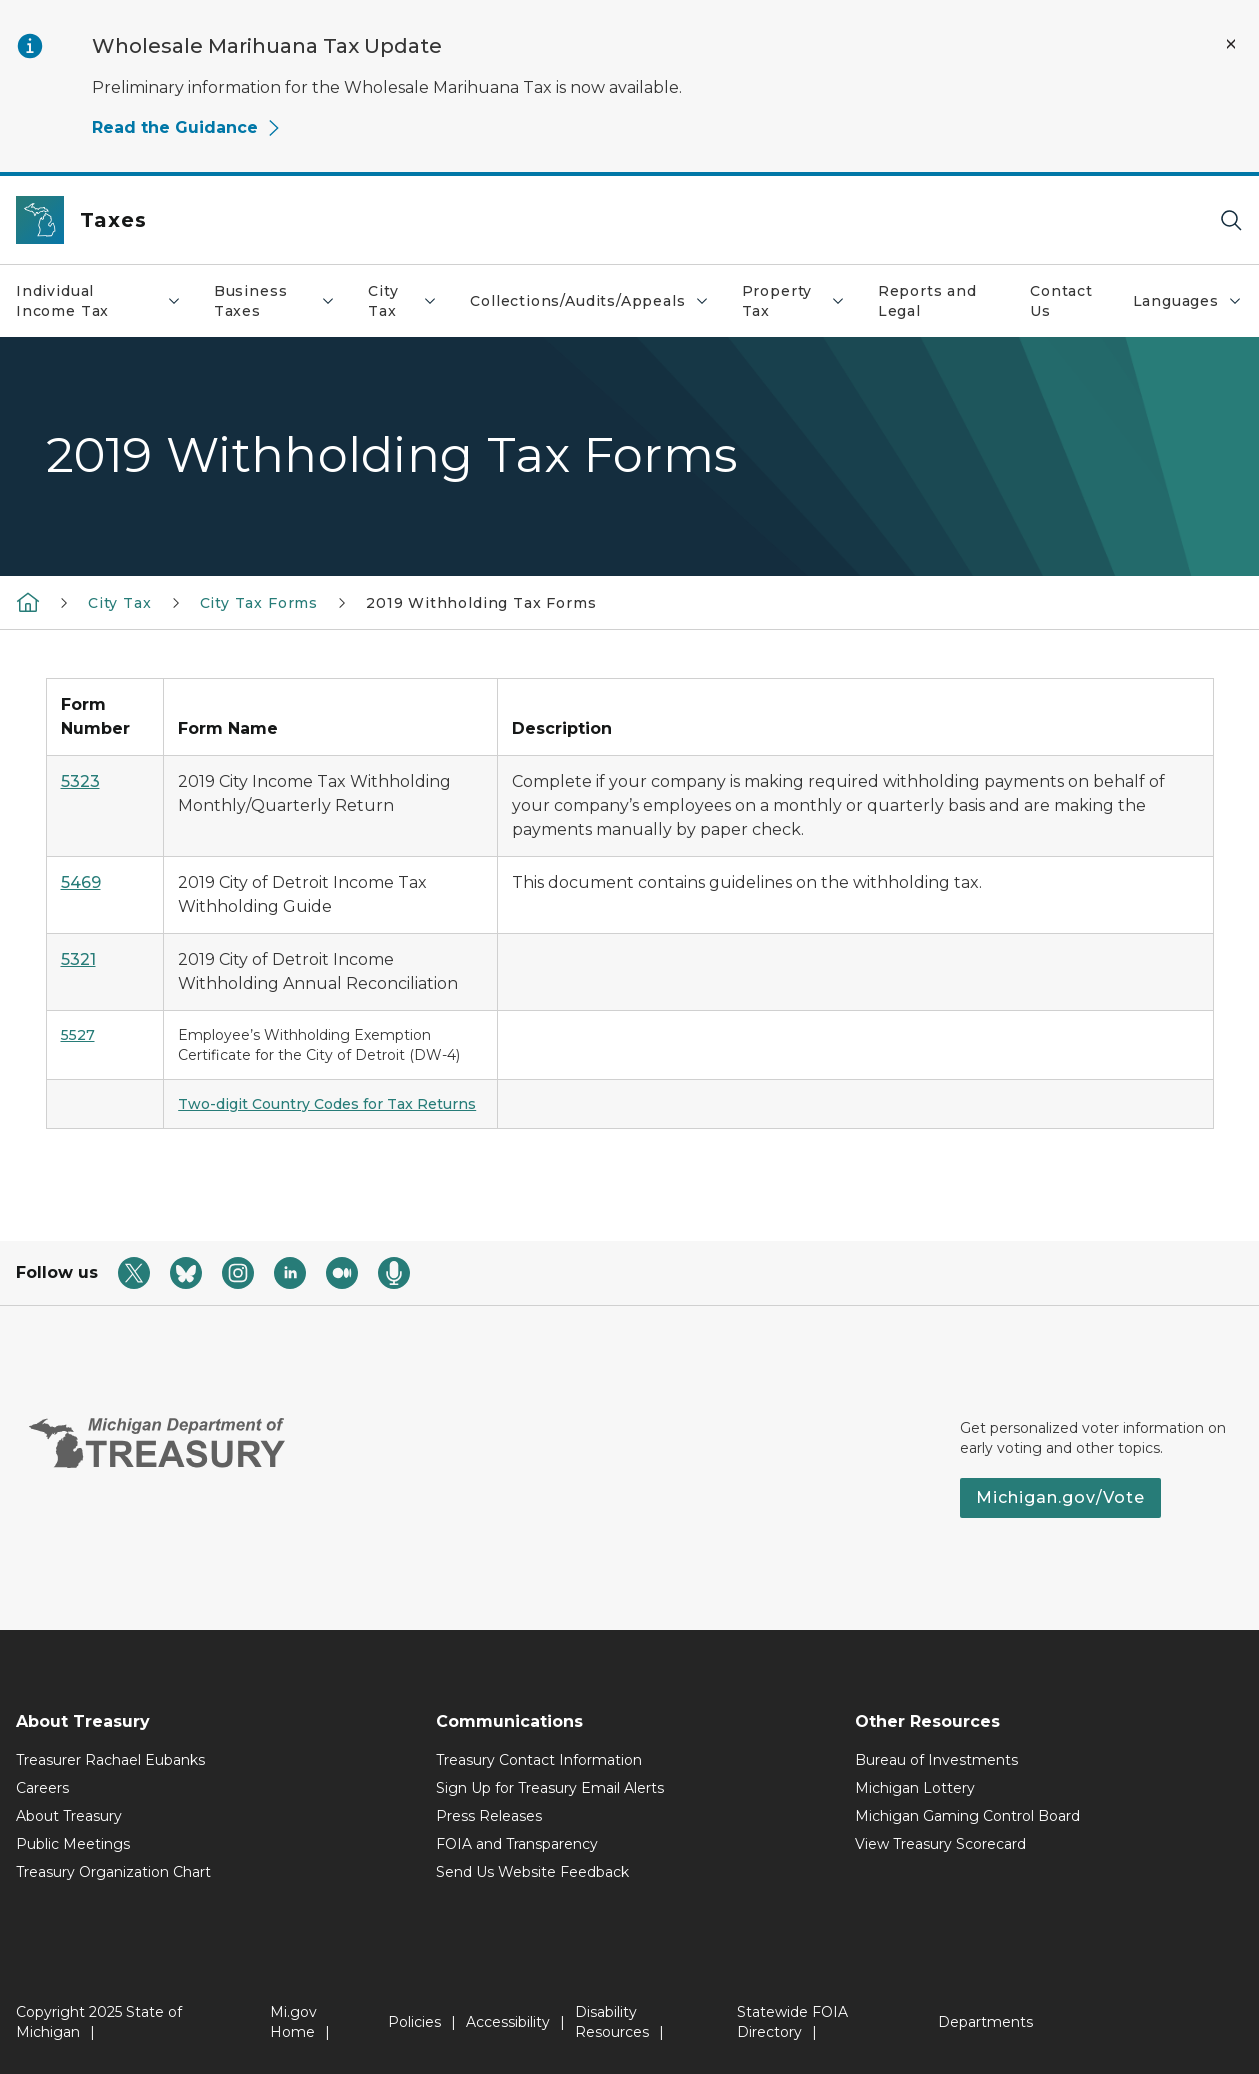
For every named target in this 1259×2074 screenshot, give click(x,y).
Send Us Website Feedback (532, 1872)
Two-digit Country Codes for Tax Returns (327, 1104)
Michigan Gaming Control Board (967, 1816)
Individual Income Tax (106, 301)
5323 (80, 781)
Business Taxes (283, 301)
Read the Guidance (187, 127)
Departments (985, 2022)
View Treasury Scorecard (940, 1844)
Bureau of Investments (936, 1760)
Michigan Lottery (915, 1788)
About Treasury (69, 1816)
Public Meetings (73, 1844)
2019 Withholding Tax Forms (481, 603)
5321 (78, 959)
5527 (78, 1035)
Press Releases (489, 1816)
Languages (1195, 306)
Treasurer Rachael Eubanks (110, 1760)
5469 (81, 882)
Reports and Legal (927, 301)
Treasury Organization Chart (113, 1872)
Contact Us (1061, 301)
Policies (414, 2022)
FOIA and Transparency (517, 1844)
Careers (42, 1788)
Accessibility (508, 2022)
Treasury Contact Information (539, 1760)
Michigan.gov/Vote (1060, 1497)
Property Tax (801, 301)
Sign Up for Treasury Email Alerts (550, 1788)
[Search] (1231, 220)
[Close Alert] (1231, 44)
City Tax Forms (259, 603)
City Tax (410, 301)
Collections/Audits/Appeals (597, 306)
